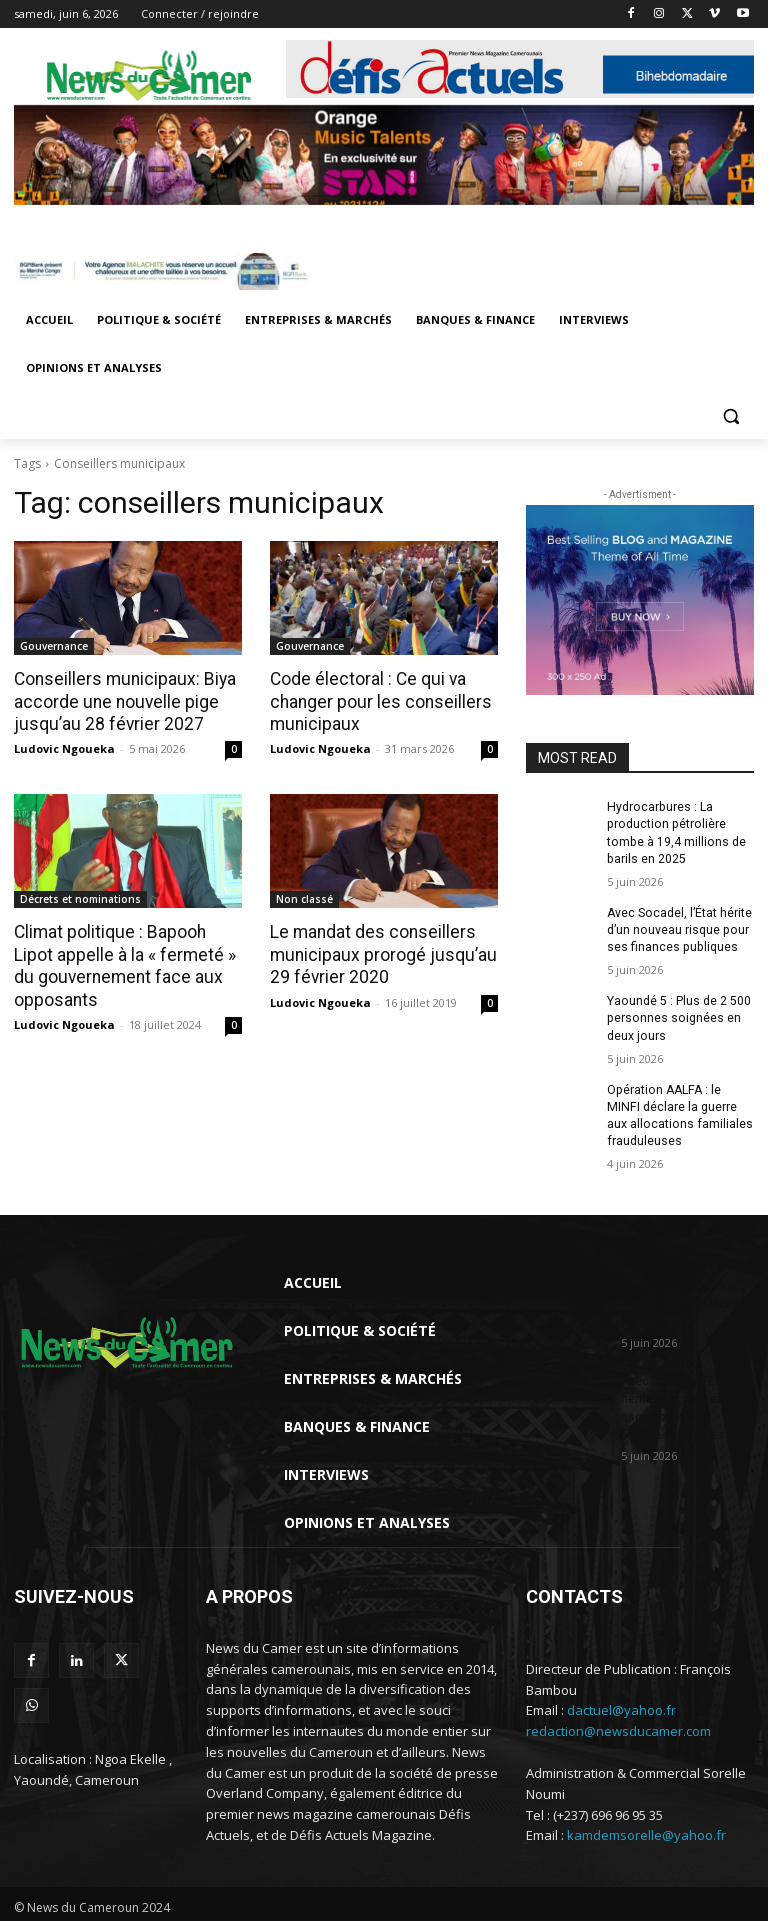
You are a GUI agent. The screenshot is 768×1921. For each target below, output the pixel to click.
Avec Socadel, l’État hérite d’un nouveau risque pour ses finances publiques (679, 928)
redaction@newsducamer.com (618, 1727)
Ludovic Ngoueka (64, 747)
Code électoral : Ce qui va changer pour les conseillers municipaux (375, 701)
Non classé (304, 898)
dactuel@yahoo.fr (621, 1706)
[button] (730, 416)
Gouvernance (54, 646)
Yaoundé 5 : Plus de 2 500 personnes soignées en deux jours (678, 1016)
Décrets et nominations (80, 898)
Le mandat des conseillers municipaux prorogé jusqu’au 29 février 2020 (378, 953)
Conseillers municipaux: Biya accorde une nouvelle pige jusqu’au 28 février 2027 (120, 701)
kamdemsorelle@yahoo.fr (646, 1831)
